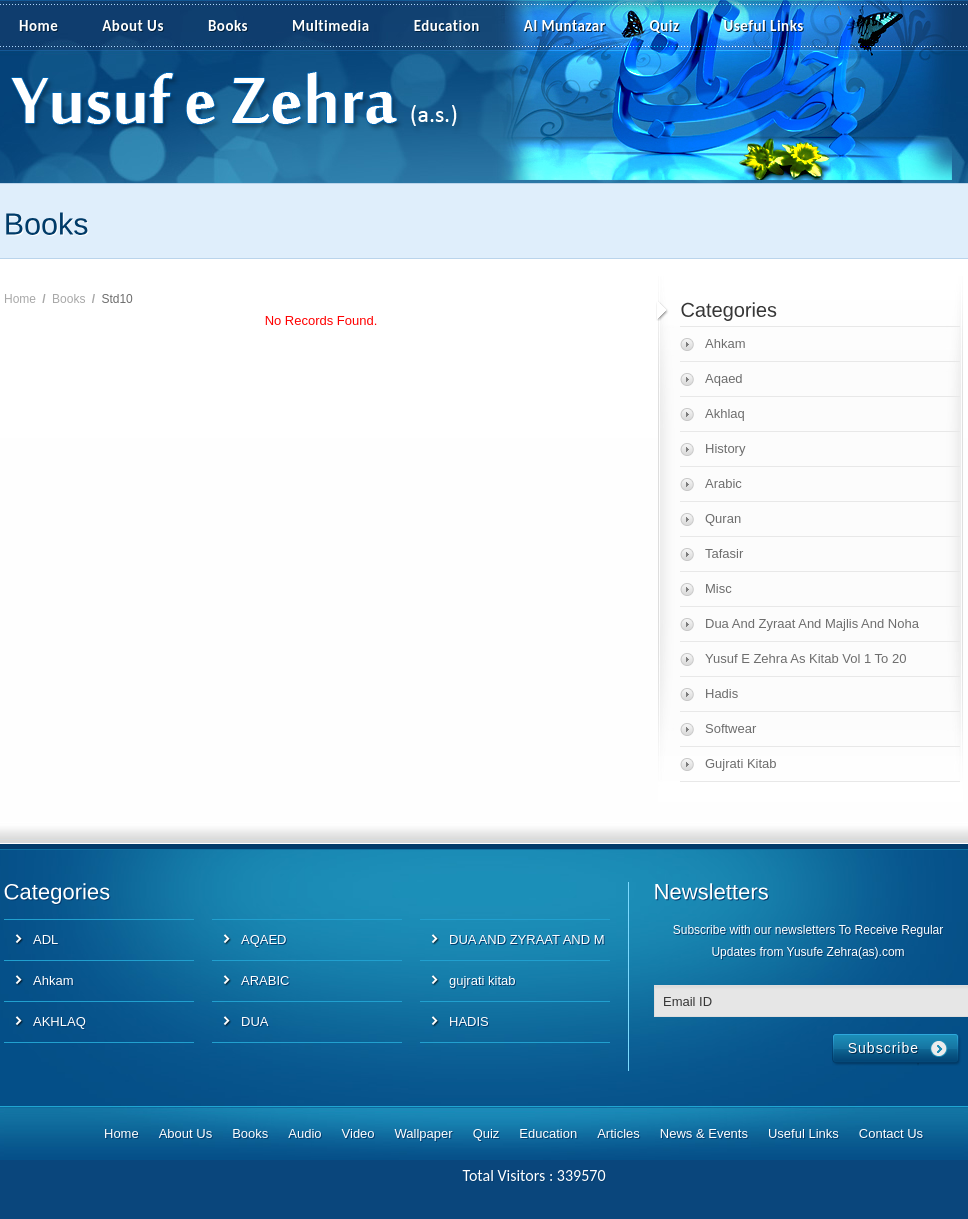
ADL (45, 939)
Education (447, 26)
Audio (304, 1133)
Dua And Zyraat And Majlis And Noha (812, 623)
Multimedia (342, 27)
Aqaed (724, 378)
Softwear (730, 728)
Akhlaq (725, 413)
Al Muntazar (565, 26)
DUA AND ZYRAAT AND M (527, 939)
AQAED (264, 939)
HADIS (469, 1021)
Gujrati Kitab (741, 763)
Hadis (721, 693)
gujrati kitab (482, 980)
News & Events (704, 1133)
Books (228, 26)
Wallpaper (424, 1133)
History (725, 448)
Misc (718, 588)
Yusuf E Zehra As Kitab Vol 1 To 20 (805, 658)
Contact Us (891, 1133)
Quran (723, 518)
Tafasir (724, 553)
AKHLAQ (59, 1021)
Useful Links (764, 26)
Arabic (723, 483)
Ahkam (725, 343)
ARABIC (265, 980)
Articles (618, 1133)
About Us (133, 26)
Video (358, 1133)
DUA (254, 1021)
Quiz (665, 26)
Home (38, 26)
